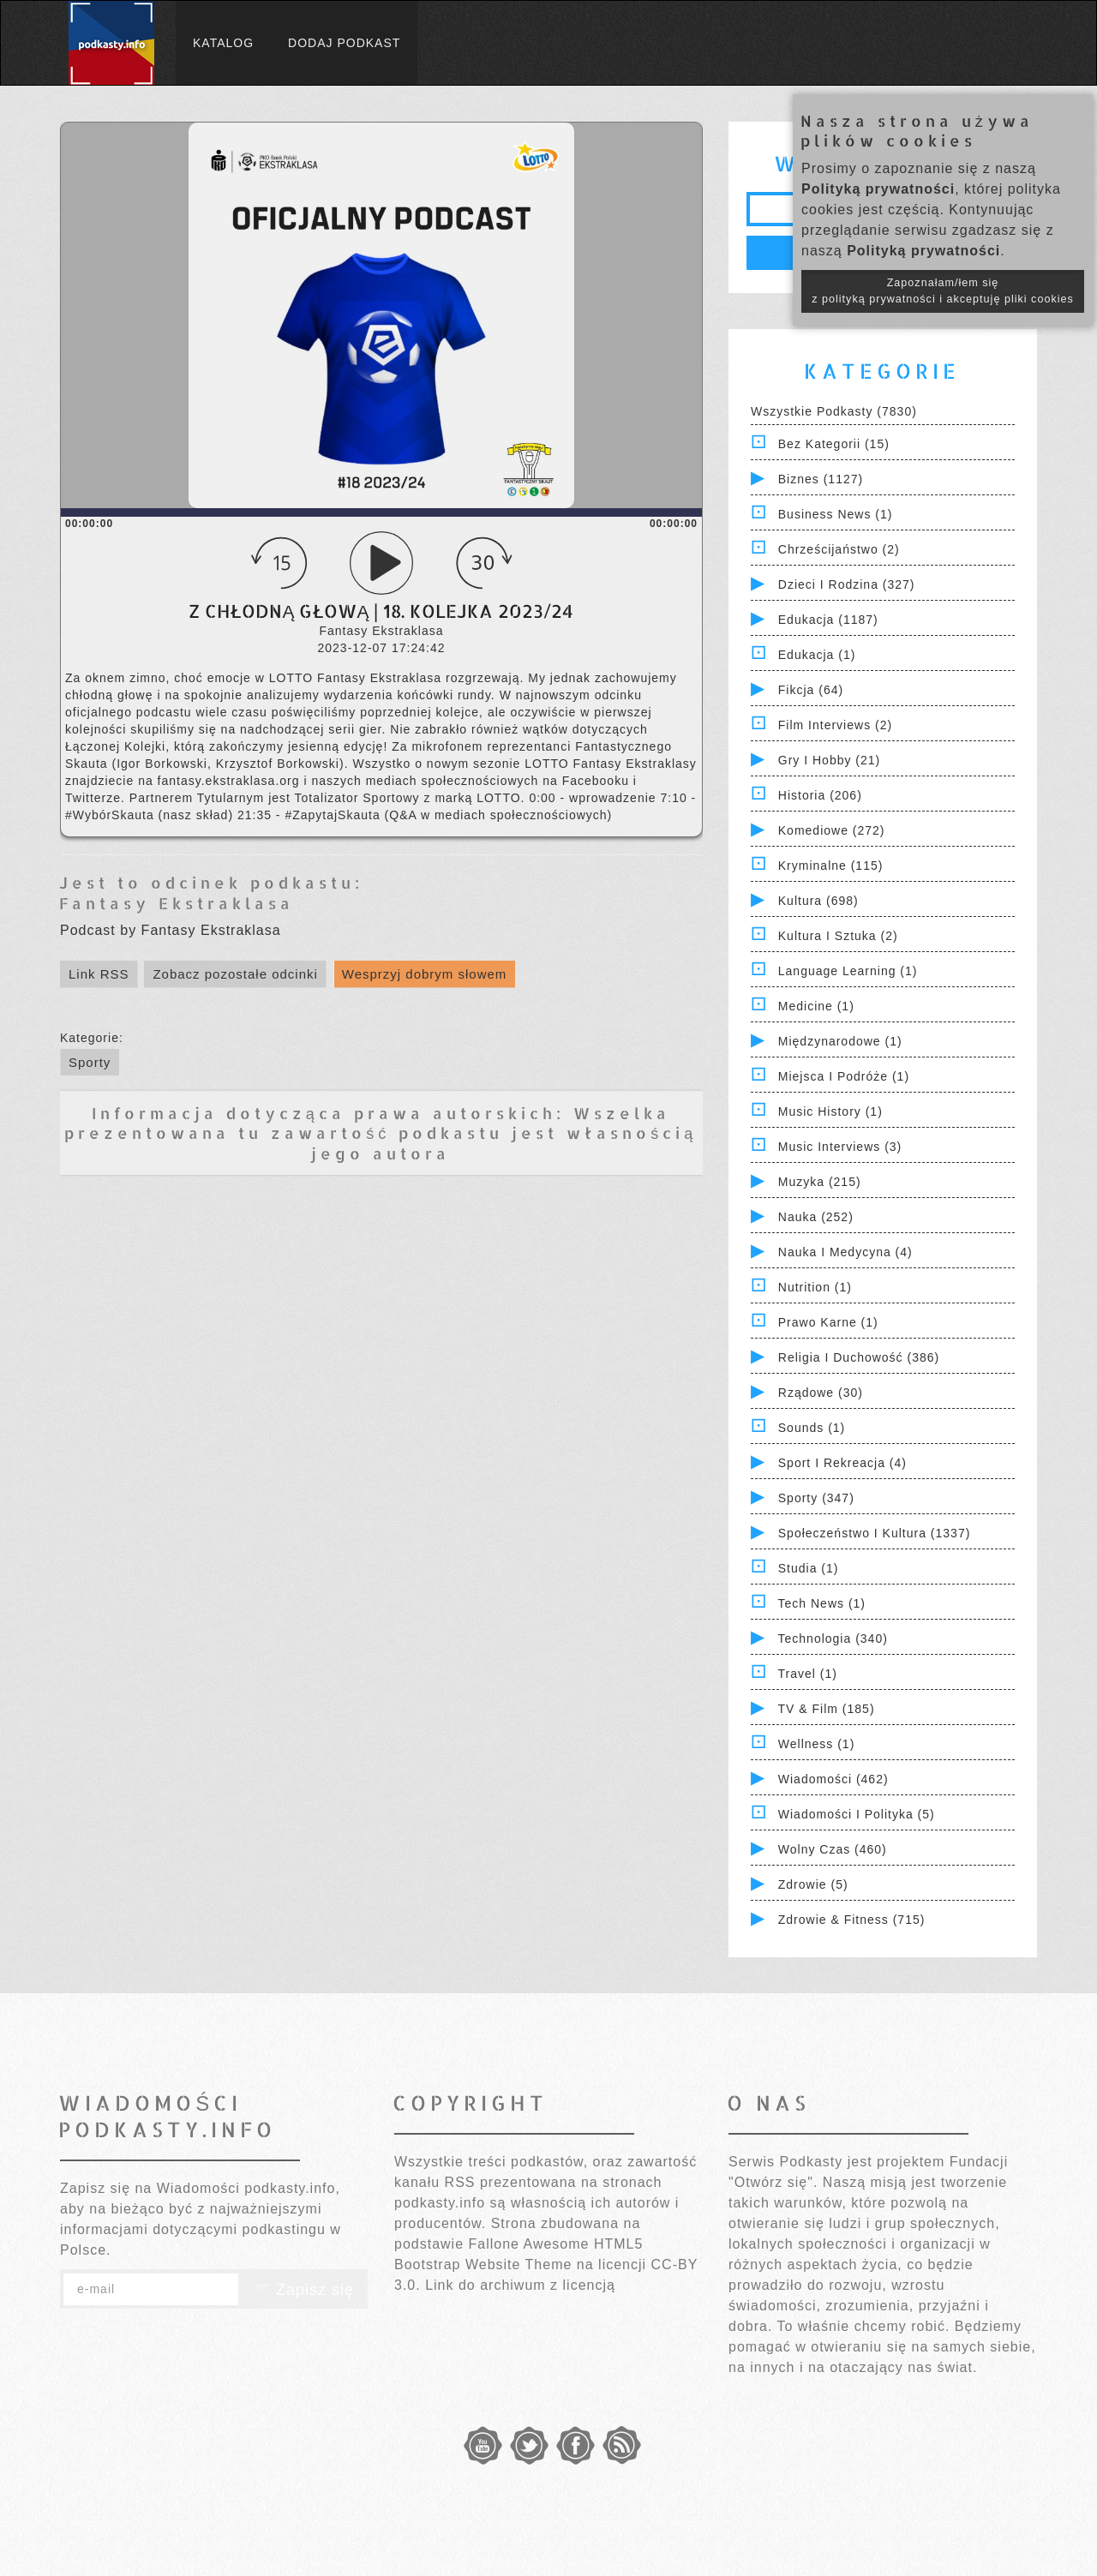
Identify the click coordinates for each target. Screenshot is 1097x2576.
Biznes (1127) (820, 479)
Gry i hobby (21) (829, 760)
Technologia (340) (833, 1638)
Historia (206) (820, 795)
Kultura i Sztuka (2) (838, 936)
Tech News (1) (822, 1603)
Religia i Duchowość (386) (858, 1357)
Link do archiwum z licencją (520, 2285)
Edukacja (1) (817, 655)
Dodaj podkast (344, 43)
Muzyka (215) (819, 1182)
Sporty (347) (816, 1498)
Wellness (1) (816, 1744)
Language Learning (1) (848, 971)
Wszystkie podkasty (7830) (834, 411)
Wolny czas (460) (832, 1849)
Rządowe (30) (820, 1392)
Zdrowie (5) (813, 1884)
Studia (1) (808, 1568)
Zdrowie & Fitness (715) (852, 1919)
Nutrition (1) (815, 1287)
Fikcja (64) (810, 690)
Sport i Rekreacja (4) (842, 1463)
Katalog (223, 43)
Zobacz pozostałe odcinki (235, 974)
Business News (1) (835, 514)
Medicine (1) (816, 1006)
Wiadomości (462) (833, 1779)
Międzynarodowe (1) (840, 1041)
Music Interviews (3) (840, 1146)
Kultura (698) (818, 901)
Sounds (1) (811, 1428)
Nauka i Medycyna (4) (845, 1252)
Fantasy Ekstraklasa (176, 903)
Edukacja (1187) (828, 619)
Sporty (90, 1062)
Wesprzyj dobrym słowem (424, 974)
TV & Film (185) (826, 1709)
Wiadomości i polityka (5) (856, 1814)
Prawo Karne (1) (828, 1322)
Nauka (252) (816, 1217)
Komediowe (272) (831, 830)
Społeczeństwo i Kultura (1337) (874, 1533)
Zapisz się (303, 2289)
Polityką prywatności (878, 189)
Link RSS (99, 974)
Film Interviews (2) (835, 725)
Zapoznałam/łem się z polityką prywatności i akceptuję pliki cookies (943, 291)
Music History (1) (830, 1111)
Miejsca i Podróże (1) (843, 1076)
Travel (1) (807, 1673)
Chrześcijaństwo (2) (839, 549)
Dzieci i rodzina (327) (846, 584)
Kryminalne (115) (831, 865)
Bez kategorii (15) (834, 444)
